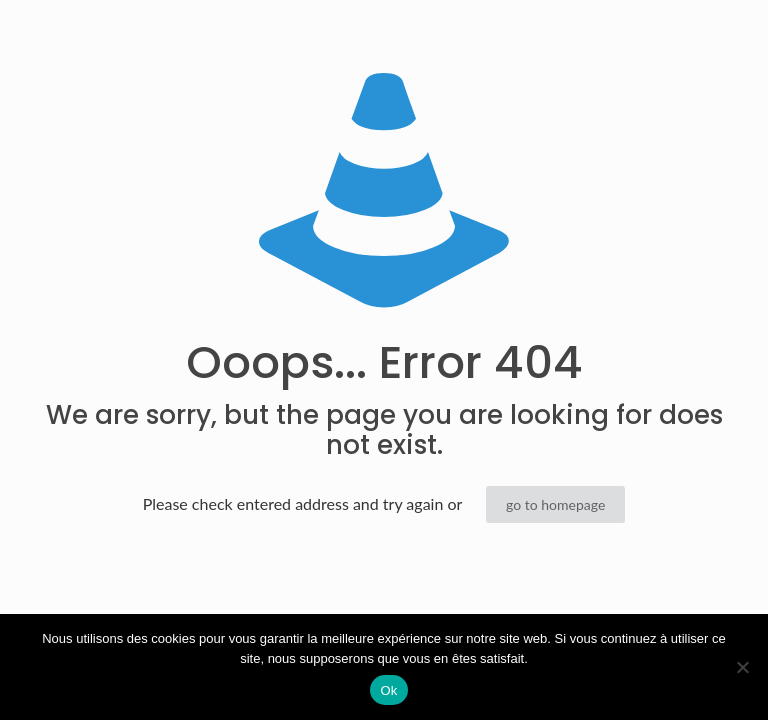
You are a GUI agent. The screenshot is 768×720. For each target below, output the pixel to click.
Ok (388, 690)
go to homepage (555, 504)
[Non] (743, 667)
